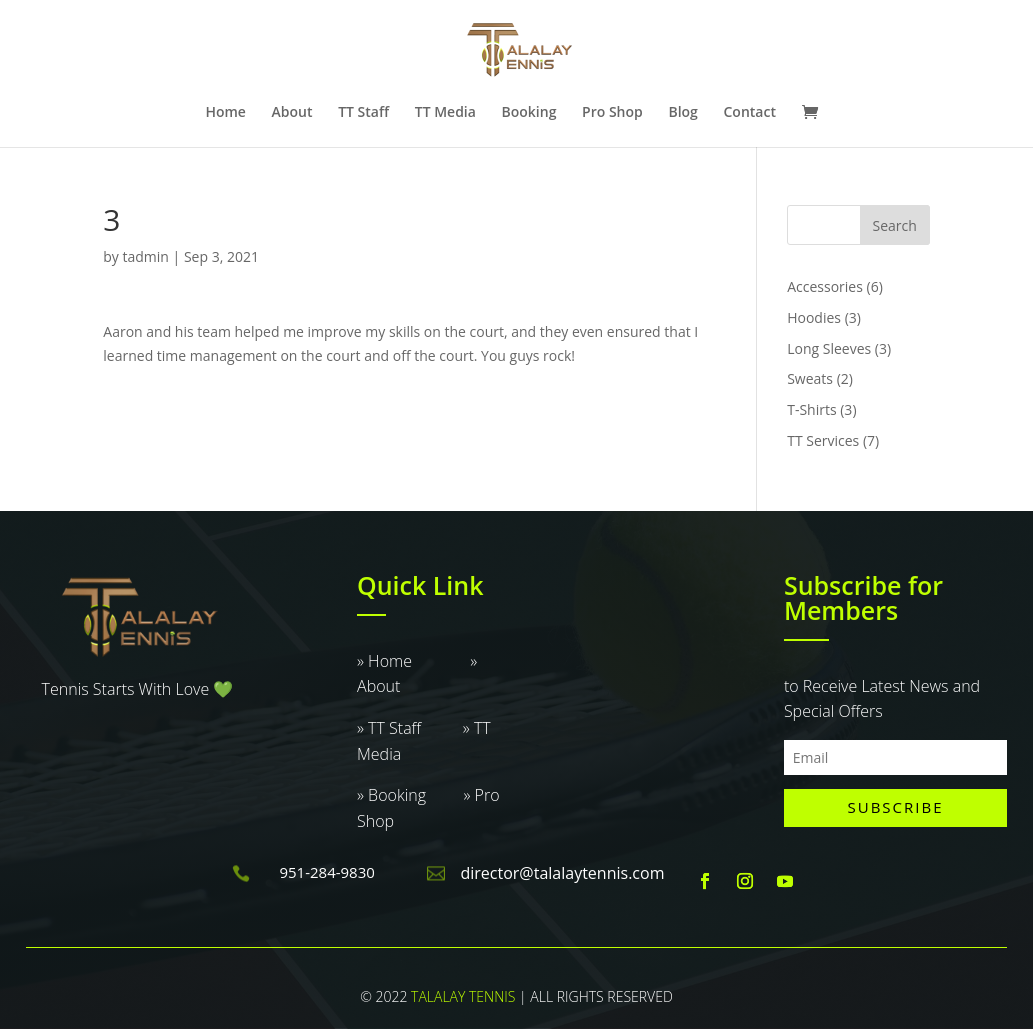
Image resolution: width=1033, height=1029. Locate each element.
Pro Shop (612, 113)
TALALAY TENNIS (463, 996)
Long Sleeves (829, 348)
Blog (682, 113)
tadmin (146, 256)
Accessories (825, 286)
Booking (529, 113)
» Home (413, 661)
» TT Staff (410, 728)
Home (225, 113)
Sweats (810, 378)
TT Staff (363, 113)
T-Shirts (811, 409)
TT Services (823, 440)
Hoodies (814, 317)
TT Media (445, 113)
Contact (749, 113)
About (292, 113)
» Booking (410, 795)
